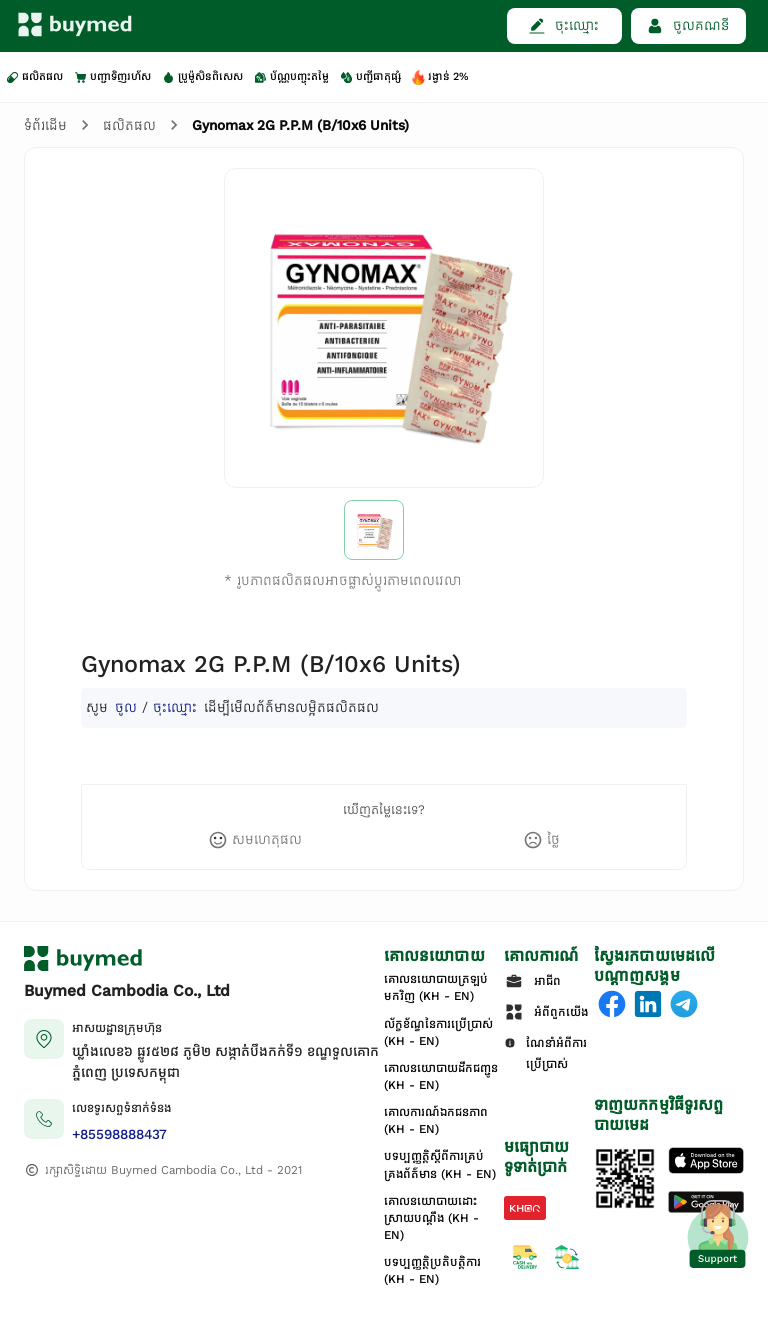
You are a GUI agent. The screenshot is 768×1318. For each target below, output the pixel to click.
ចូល (126, 707)
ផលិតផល (129, 125)
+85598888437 (119, 1134)
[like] (255, 840)
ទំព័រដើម (45, 125)
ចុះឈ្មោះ (175, 707)
